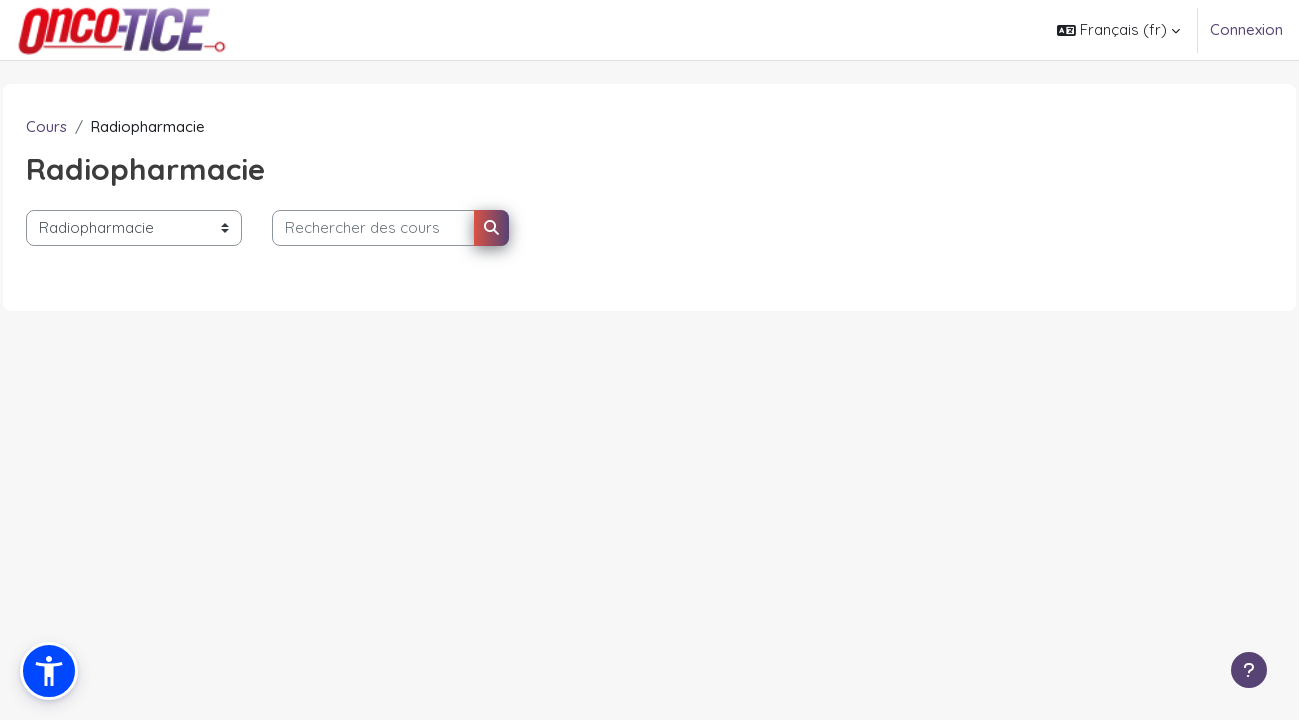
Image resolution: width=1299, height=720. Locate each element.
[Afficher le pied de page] (1249, 670)
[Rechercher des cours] (418, 228)
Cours (91, 126)
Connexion (1246, 29)
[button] (1118, 30)
